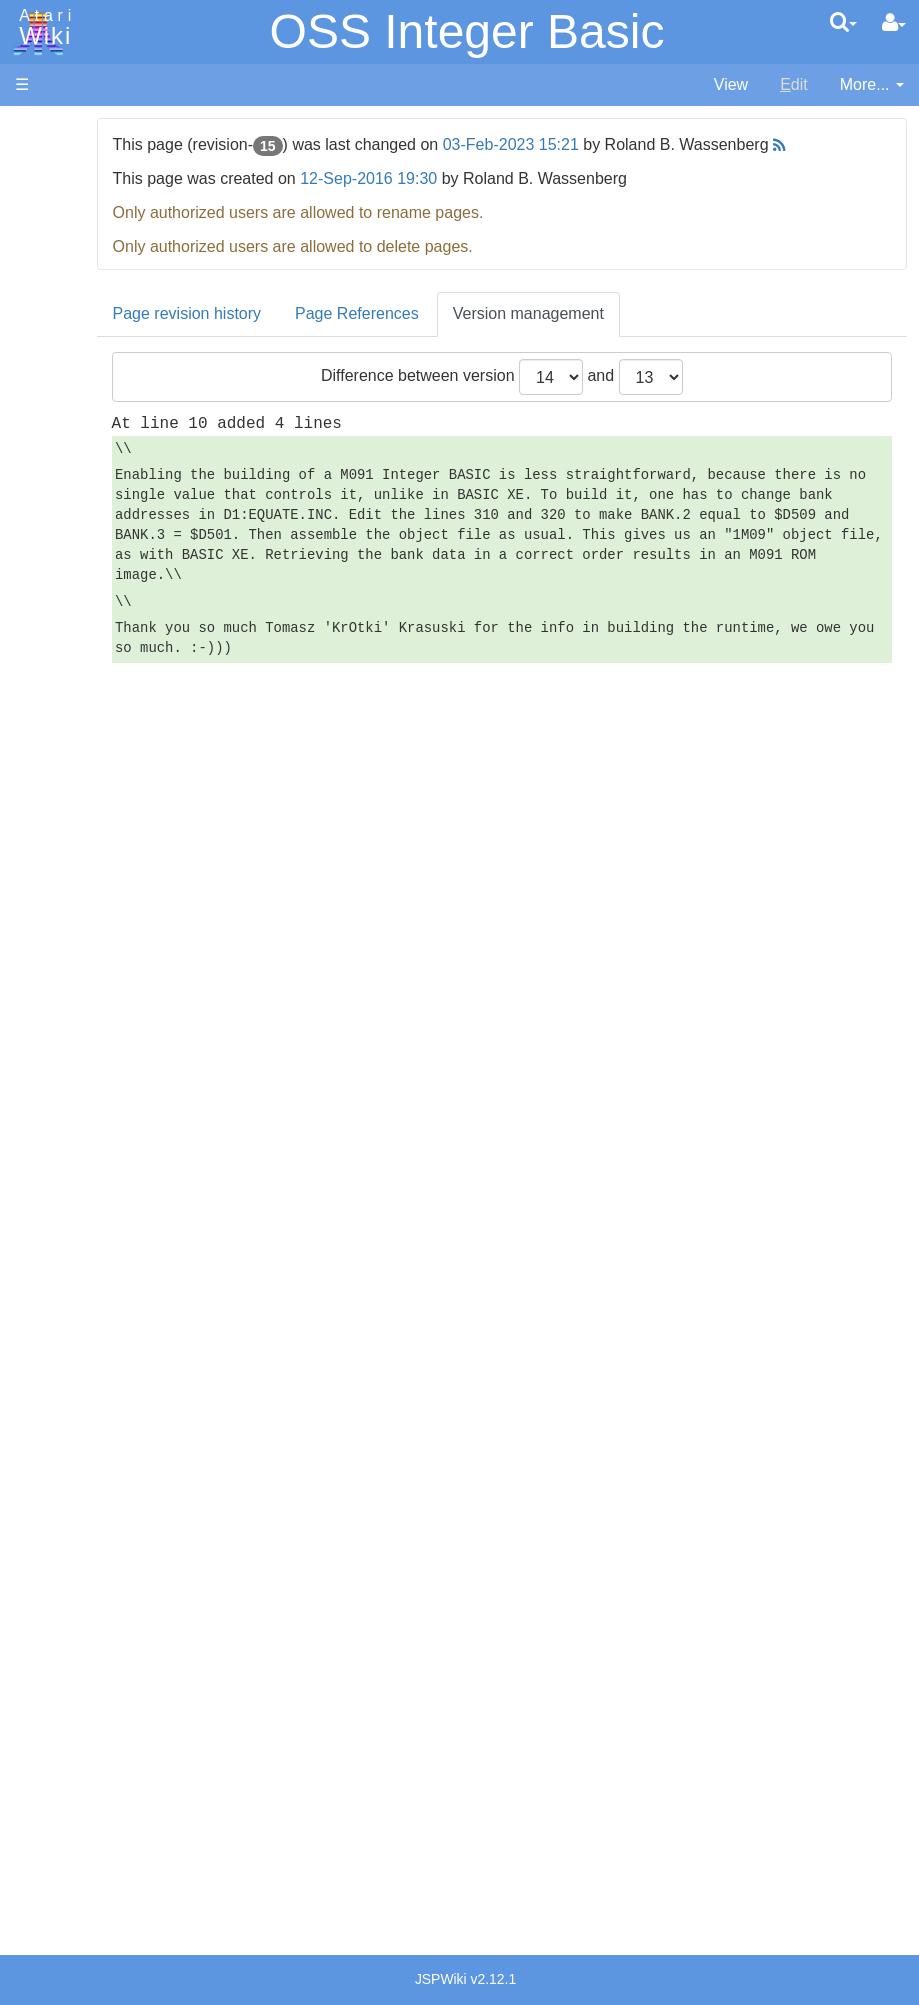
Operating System (119, 911)
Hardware (49, 162)
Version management (642, 336)
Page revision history (301, 336)
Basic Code (96, 1003)
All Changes (58, 365)
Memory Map (61, 263)
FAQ (31, 399)
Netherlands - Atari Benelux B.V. (103, 1622)
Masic (76, 695)
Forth (73, 581)
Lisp (69, 649)
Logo (73, 672)
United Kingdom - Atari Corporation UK (117, 1691)
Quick (75, 786)
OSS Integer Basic (467, 31)
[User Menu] (894, 23)
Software (46, 196)
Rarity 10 (47, 1770)
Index (34, 433)
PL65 (73, 763)
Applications (58, 230)
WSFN (78, 832)
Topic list (45, 297)
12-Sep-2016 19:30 (483, 201)
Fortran (81, 604)
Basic (74, 535)
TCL (70, 809)
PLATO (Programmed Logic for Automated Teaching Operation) (91, 1281)
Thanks (41, 1747)
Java (72, 626)
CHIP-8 (81, 855)
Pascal (79, 718)
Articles (41, 128)
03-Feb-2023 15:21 (625, 144)
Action (77, 489)
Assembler (93, 512)
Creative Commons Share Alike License (99, 1885)
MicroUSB (51, 331)
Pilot (70, 741)
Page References (472, 336)
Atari (42, 28)
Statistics (47, 1793)
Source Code (101, 934)
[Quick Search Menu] (843, 22)
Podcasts (48, 1337)
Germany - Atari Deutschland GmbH (111, 1508)
